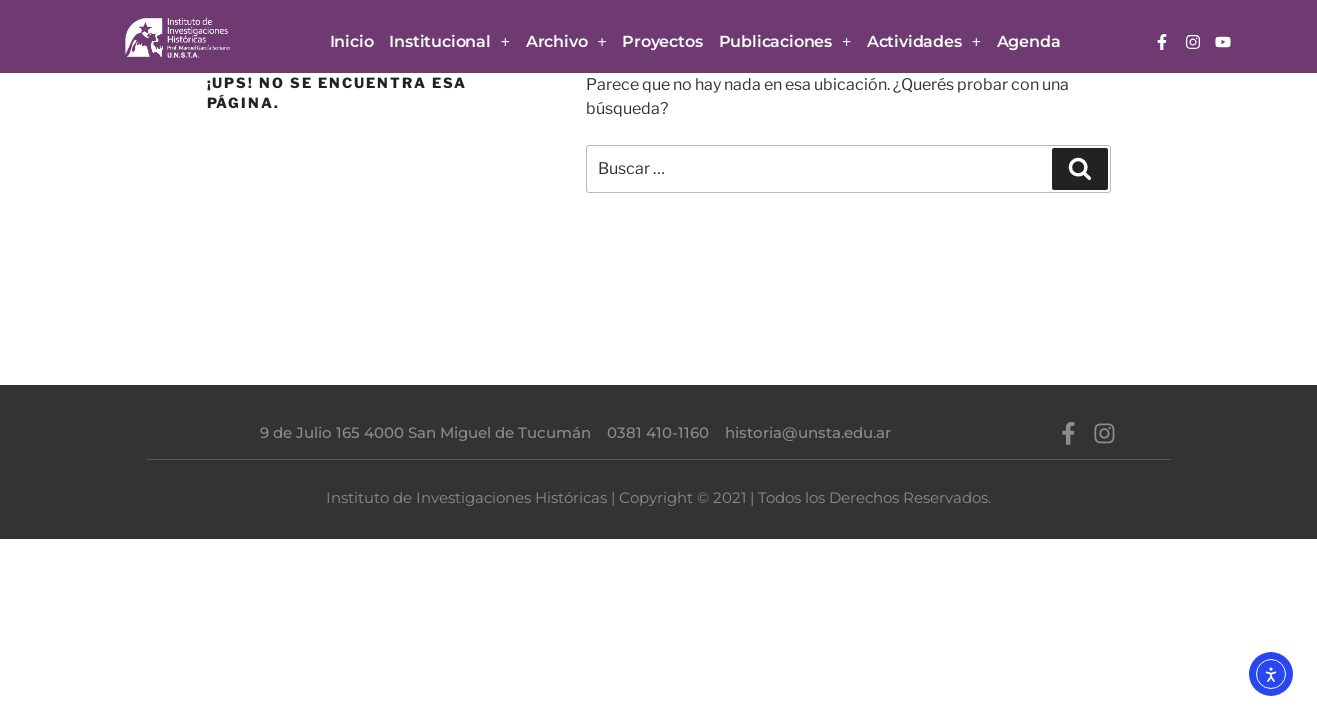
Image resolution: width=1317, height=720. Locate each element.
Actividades (924, 42)
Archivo (566, 42)
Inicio (352, 41)
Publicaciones (785, 42)
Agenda (1029, 41)
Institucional (449, 42)
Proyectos (662, 41)
